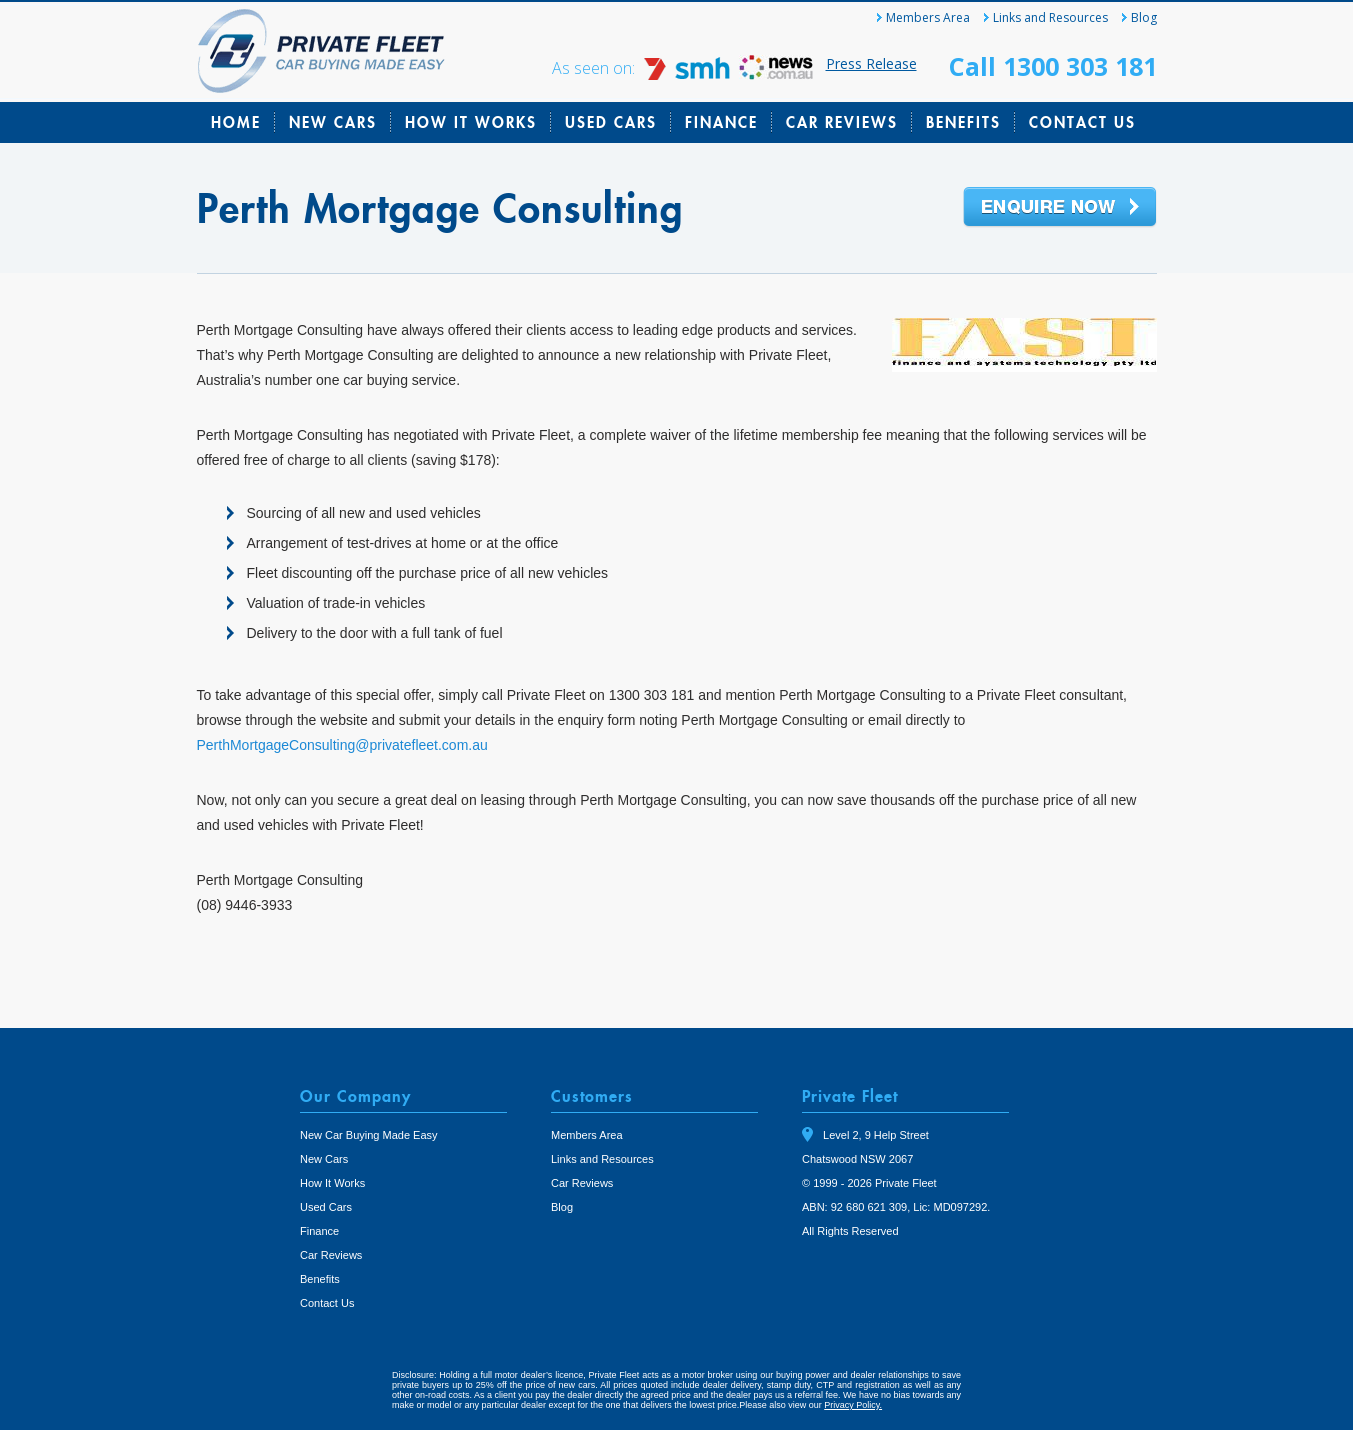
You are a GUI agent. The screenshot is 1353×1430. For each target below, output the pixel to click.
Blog (1144, 17)
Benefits (963, 122)
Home (236, 122)
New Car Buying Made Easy (369, 1135)
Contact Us (1082, 122)
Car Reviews (842, 122)
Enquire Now (1060, 208)
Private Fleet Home (321, 51)
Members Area (928, 17)
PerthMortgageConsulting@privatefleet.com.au (342, 745)
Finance (721, 122)
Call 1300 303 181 (1053, 66)
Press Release (871, 63)
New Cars (333, 122)
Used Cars (611, 122)
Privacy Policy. (853, 1405)
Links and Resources (1050, 17)
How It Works (471, 122)
